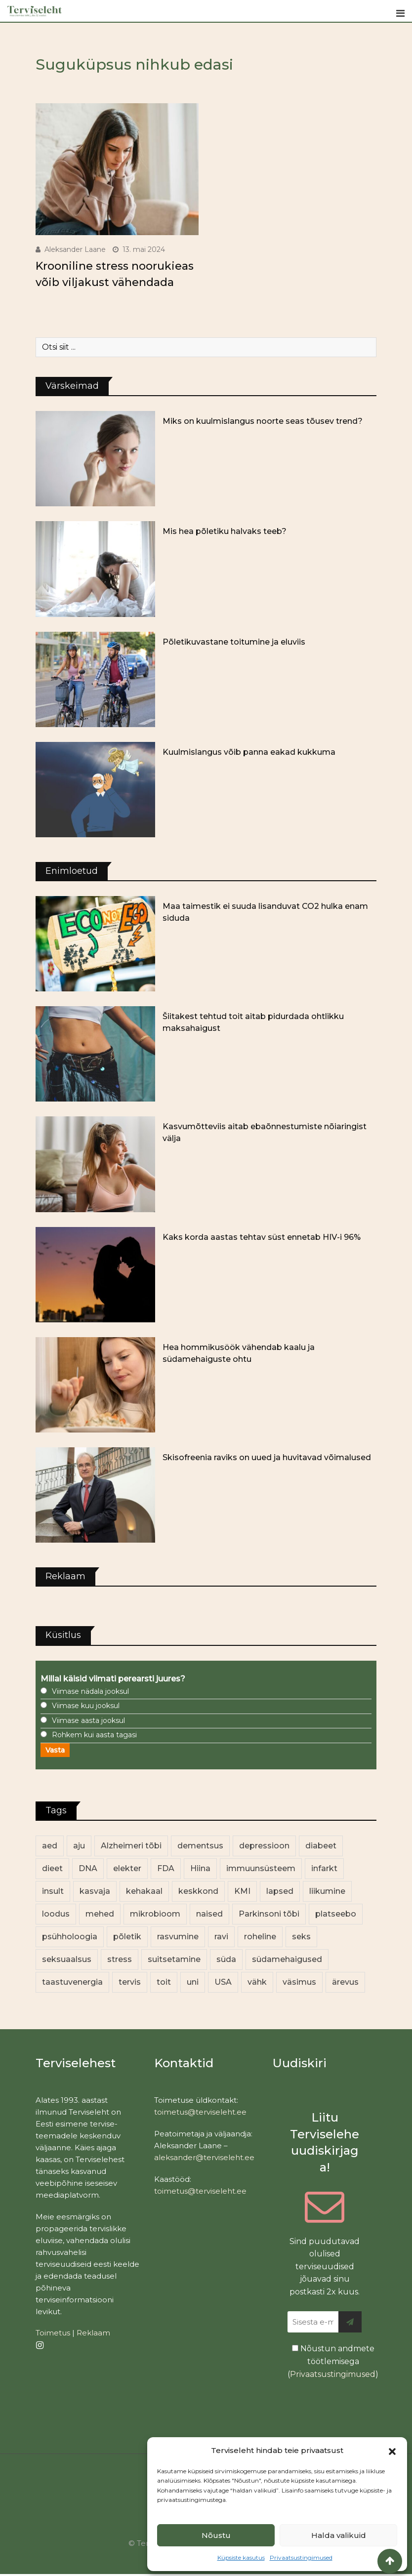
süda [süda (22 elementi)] (226, 1959)
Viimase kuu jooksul (86, 1705)
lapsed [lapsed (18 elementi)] (279, 1891)
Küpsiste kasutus (241, 2557)
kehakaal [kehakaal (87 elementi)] (144, 1891)
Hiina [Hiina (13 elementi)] (200, 1868)
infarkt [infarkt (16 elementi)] (324, 1868)
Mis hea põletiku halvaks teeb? (225, 531)
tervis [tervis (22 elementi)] (130, 1982)
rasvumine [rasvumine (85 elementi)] (178, 1936)
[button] (392, 2450)
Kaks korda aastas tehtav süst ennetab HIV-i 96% (262, 1237)
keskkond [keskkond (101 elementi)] (198, 1891)
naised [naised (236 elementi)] (209, 1914)
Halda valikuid (338, 2535)
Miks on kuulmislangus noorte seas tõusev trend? (263, 421)
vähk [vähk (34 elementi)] (257, 1982)
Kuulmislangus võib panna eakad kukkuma (249, 752)
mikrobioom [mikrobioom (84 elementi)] (155, 1914)
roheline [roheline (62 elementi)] (260, 1936)
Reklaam (93, 2332)
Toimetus (53, 2332)
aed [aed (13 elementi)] (49, 1845)
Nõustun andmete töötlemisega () (333, 2361)
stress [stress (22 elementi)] (119, 1959)
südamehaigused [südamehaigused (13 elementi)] (287, 1959)
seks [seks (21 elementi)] (301, 1936)
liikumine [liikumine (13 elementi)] (327, 1891)
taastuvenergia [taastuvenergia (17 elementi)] (72, 1982)
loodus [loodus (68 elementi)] (56, 1914)
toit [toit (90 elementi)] (164, 1982)
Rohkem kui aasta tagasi (94, 1734)
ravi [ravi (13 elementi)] (221, 1936)
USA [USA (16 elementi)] (223, 1982)
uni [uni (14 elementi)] (193, 1982)
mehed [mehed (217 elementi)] (99, 1914)
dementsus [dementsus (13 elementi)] (200, 1845)
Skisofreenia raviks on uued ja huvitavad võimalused (267, 1457)
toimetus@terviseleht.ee (200, 2112)
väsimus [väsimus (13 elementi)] (299, 1982)
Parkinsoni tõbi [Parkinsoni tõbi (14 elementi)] (269, 1914)
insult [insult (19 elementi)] (53, 1891)
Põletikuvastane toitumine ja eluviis (234, 642)
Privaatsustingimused (301, 2557)
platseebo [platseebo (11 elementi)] (335, 1914)
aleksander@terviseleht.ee (204, 2157)
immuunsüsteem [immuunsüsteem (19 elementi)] (260, 1868)
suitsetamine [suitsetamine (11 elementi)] (174, 1959)
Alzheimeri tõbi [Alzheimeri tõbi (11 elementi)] (131, 1845)
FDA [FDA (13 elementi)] (165, 1868)
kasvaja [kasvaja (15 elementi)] (95, 1891)
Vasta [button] (55, 1750)
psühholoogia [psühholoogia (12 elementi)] (69, 1936)
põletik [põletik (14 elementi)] (127, 1936)
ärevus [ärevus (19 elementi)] (345, 1982)
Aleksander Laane (75, 249)
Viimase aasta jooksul (88, 1720)
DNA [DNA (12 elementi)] (88, 1868)
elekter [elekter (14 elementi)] (127, 1868)
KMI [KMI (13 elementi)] (242, 1891)
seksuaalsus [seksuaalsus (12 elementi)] (66, 1959)
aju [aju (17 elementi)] (79, 1845)
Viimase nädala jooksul (90, 1691)
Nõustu (216, 2535)
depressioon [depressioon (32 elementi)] (264, 1845)
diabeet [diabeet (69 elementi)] (320, 1845)
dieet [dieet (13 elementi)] (52, 1868)
